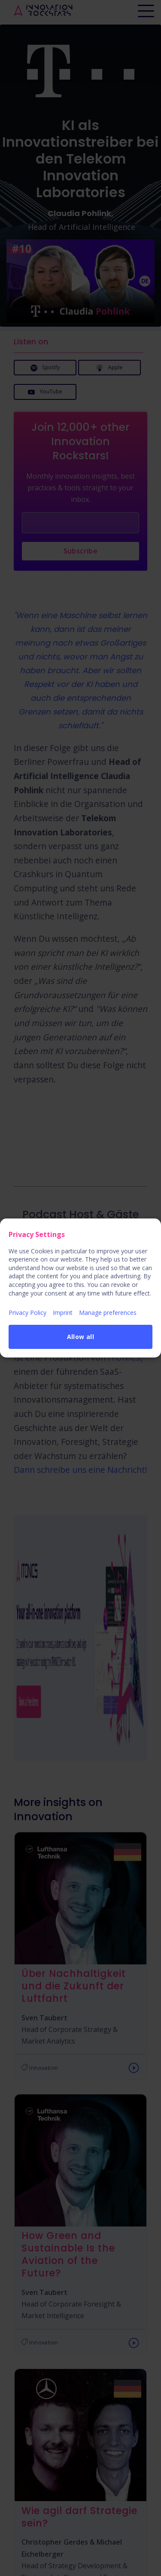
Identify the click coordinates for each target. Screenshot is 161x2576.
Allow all (80, 1337)
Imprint (63, 1312)
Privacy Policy (27, 1312)
